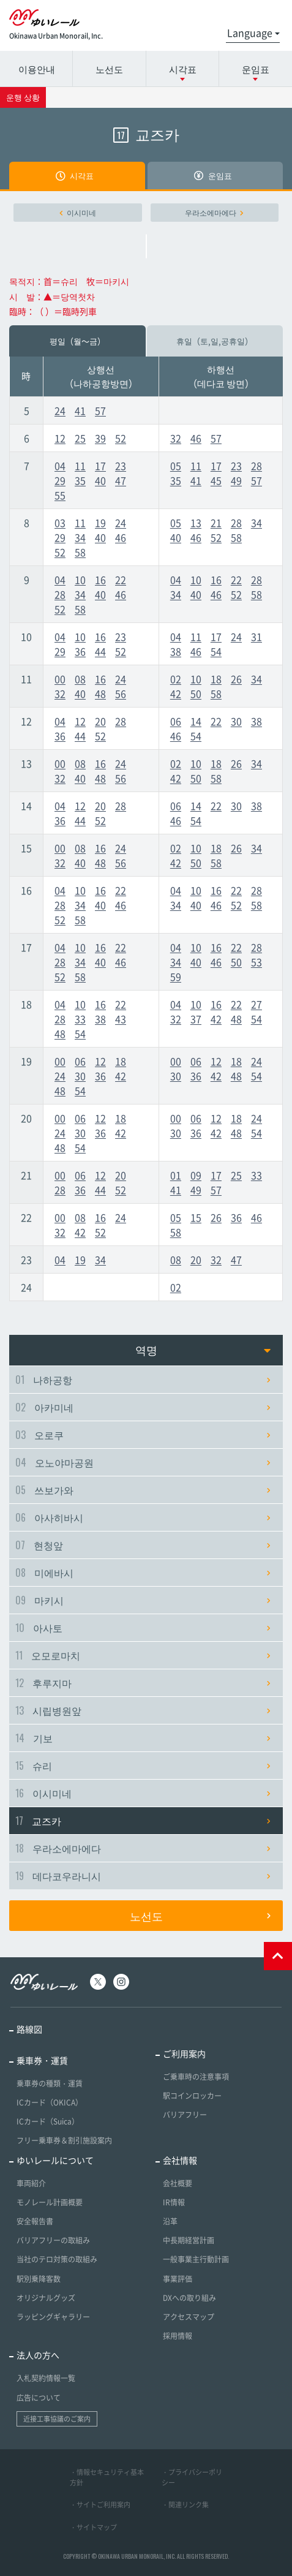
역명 (203, 1350)
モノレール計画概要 (50, 2202)
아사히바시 (143, 1517)
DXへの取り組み (189, 2297)
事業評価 (177, 2278)
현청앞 (143, 1545)
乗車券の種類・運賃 (50, 2083)
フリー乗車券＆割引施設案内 (64, 2140)
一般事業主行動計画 (196, 2259)
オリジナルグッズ (46, 2297)
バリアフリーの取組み (53, 2240)
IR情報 (174, 2202)
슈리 (143, 1765)
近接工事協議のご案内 (57, 2419)
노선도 (109, 68)
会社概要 (177, 2183)
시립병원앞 (143, 1710)
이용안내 (36, 68)
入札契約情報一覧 (46, 2378)
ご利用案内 (184, 2053)
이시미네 (77, 212)
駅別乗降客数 (39, 2278)
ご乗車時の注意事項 (196, 2076)
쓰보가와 (143, 1490)
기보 (143, 1738)
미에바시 (143, 1572)
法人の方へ (38, 2355)
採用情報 (177, 2335)
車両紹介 (31, 2183)
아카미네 (143, 1407)
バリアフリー (185, 2114)
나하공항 (143, 1379)
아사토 (143, 1627)
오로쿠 (143, 1434)
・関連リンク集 (185, 2504)
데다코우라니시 (143, 1875)
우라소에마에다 (214, 212)
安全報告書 (35, 2221)
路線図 (29, 2029)
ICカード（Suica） (48, 2121)
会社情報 (180, 2160)
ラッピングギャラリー (53, 2316)
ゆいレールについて (55, 2160)
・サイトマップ (93, 2527)
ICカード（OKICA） (50, 2102)
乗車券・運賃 (42, 2060)
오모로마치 (143, 1655)
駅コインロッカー (192, 2095)
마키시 (143, 1600)
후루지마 (143, 1682)
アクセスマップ (188, 2316)
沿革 (170, 2221)
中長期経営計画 (188, 2240)
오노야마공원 (143, 1462)
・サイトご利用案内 (100, 2504)
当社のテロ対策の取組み (57, 2259)
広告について (39, 2397)
